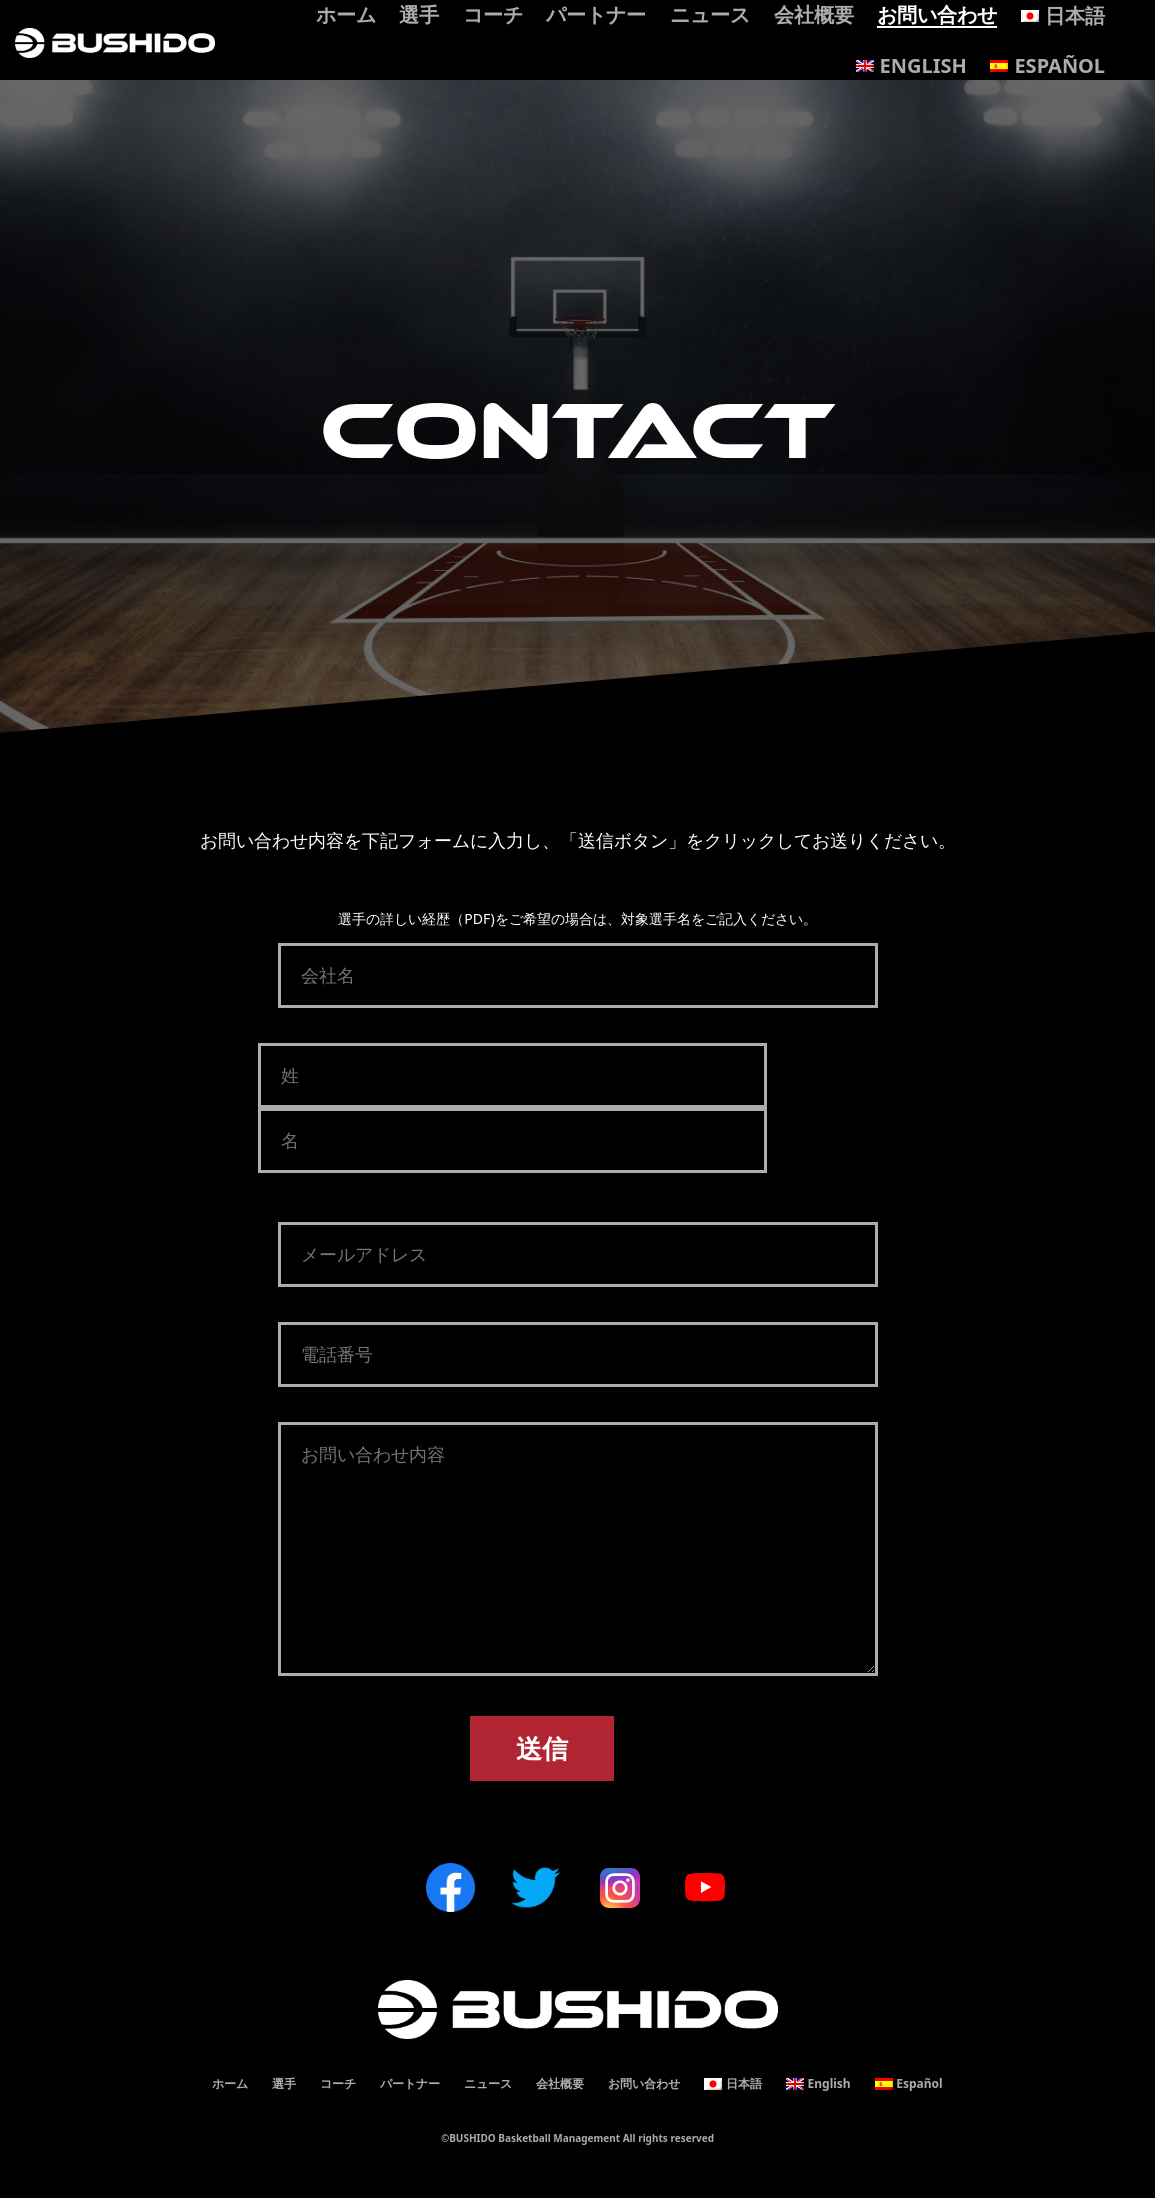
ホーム (230, 2083)
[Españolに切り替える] (1047, 66)
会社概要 (560, 2083)
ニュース (488, 2083)
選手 (284, 2083)
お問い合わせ (644, 2083)
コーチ (338, 2083)
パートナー (410, 2083)
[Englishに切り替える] (911, 66)
